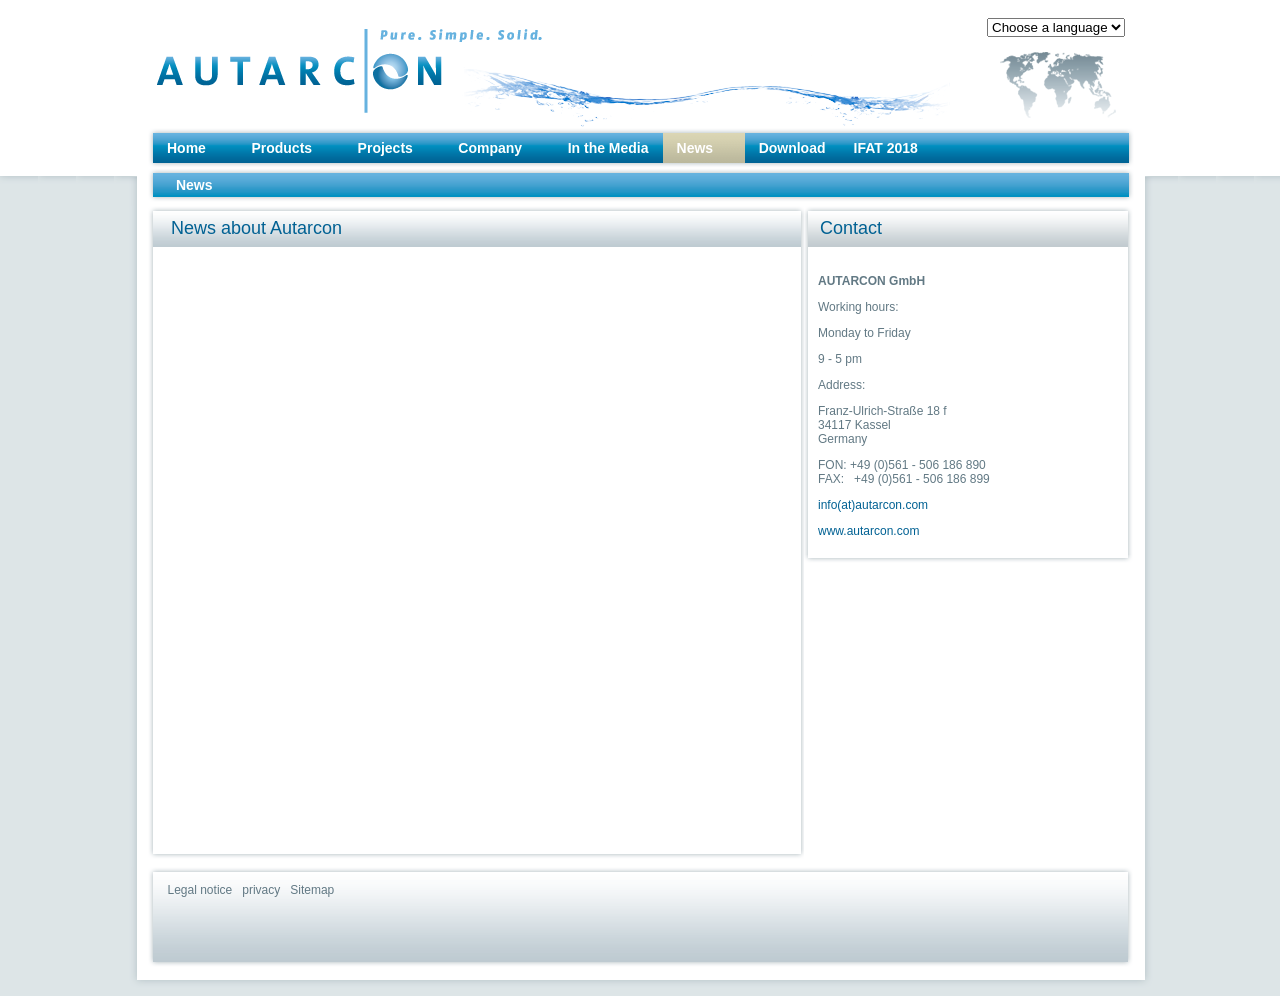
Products (281, 148)
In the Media (608, 148)
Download (792, 148)
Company (490, 148)
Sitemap (312, 890)
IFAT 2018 (886, 148)
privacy (261, 890)
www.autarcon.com (868, 531)
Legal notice (200, 890)
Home (186, 148)
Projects (385, 148)
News (695, 148)
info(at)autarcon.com (873, 505)
